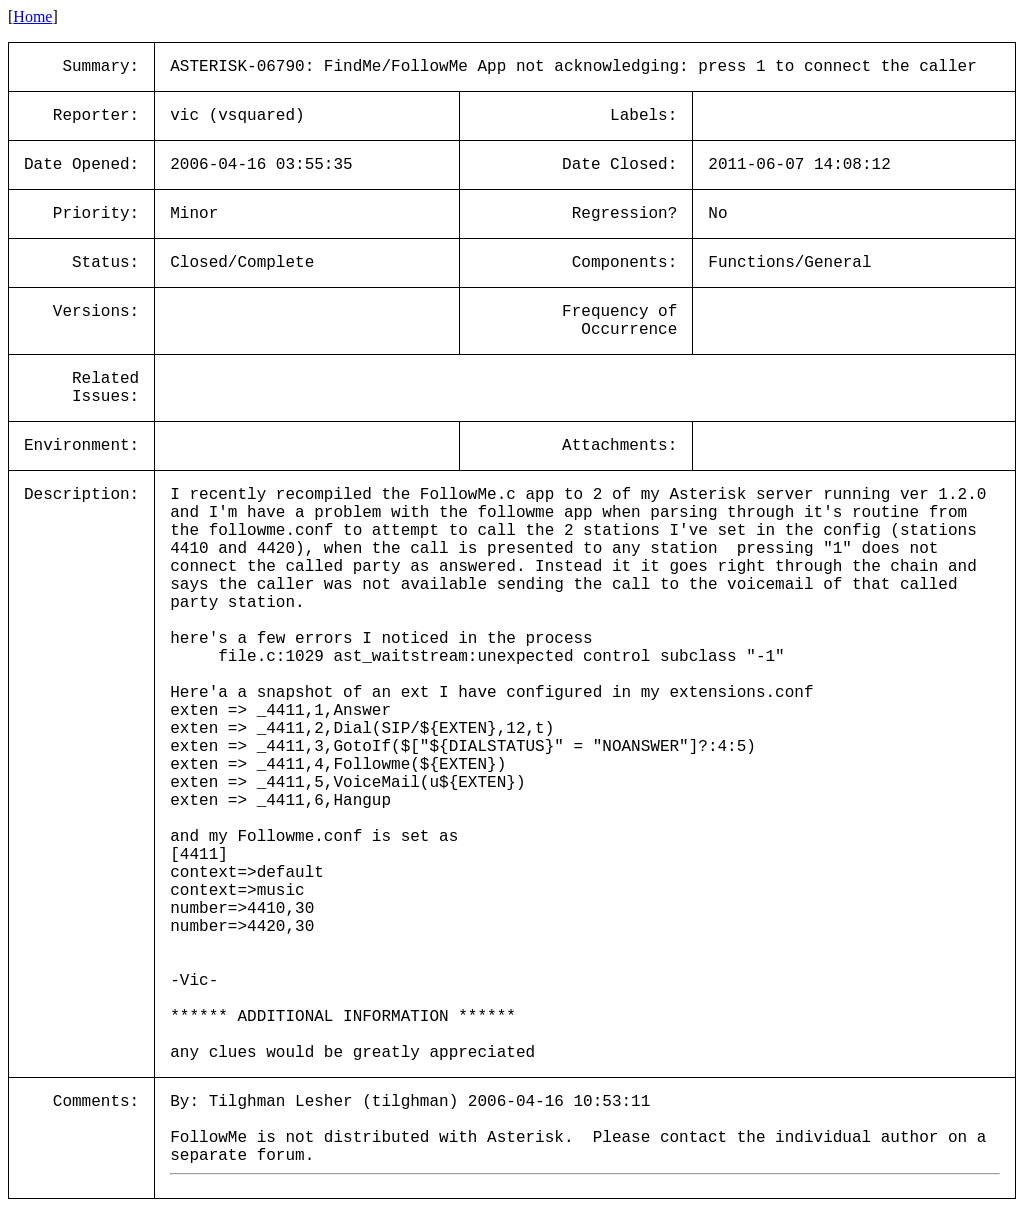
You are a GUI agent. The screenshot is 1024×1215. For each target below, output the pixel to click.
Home (32, 16)
